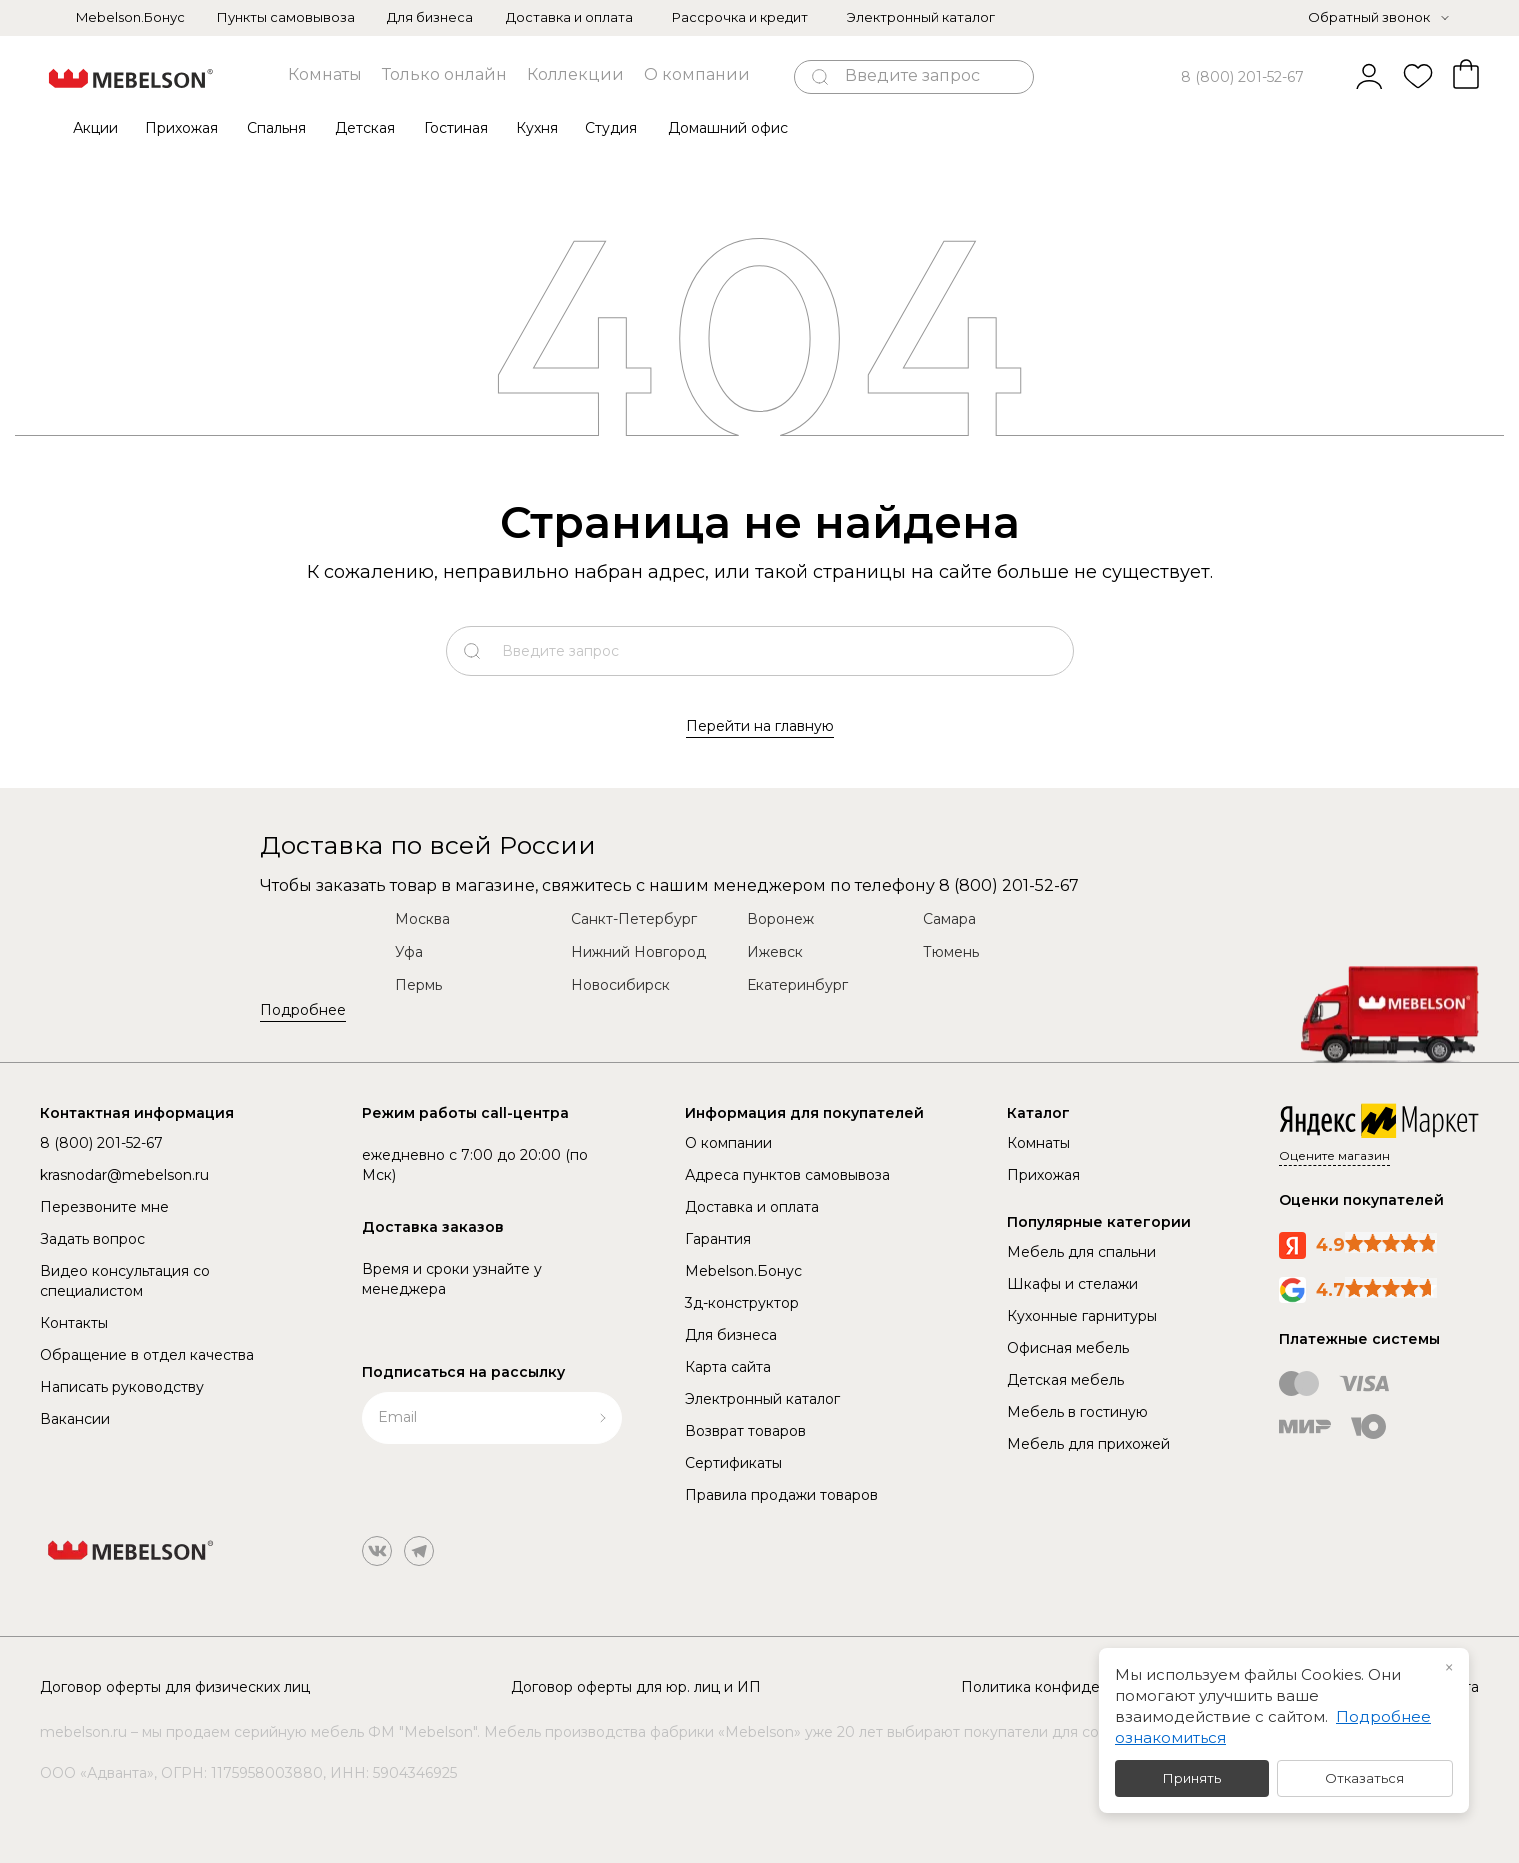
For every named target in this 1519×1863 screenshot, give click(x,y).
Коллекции (575, 74)
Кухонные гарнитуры (1082, 1316)
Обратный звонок (1369, 17)
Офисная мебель (1068, 1348)
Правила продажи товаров (781, 1495)
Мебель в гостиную (1077, 1412)
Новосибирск (620, 985)
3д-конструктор (742, 1303)
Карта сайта (728, 1367)
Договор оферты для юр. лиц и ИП (636, 1687)
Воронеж (780, 919)
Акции (95, 128)
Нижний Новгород (638, 952)
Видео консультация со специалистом (125, 1281)
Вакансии (75, 1419)
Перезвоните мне (104, 1207)
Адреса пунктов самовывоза (787, 1175)
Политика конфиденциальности (1076, 1687)
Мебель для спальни (1081, 1252)
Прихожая (181, 128)
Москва (422, 919)
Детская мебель (1065, 1380)
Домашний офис (728, 128)
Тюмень (951, 952)
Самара (949, 919)
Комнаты (325, 74)
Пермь (418, 985)
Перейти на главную (760, 726)
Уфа (409, 952)
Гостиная (456, 128)
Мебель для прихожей (1088, 1444)
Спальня (276, 128)
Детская (365, 128)
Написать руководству (122, 1387)
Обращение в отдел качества (147, 1355)
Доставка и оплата (569, 17)
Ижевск (775, 952)
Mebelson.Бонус (130, 17)
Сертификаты (733, 1463)
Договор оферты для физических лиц (175, 1687)
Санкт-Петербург (634, 919)
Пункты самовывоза (286, 17)
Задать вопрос (92, 1239)
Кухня (537, 128)
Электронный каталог (921, 17)
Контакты (74, 1323)
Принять (1192, 1778)
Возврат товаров (745, 1431)
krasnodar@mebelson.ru (124, 1175)
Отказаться (1364, 1778)
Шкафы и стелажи (1072, 1284)
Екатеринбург (797, 985)
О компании (697, 74)
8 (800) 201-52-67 (1242, 77)
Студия (611, 128)
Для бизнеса (430, 17)
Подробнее (303, 1010)
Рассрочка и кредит (740, 17)
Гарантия (718, 1239)
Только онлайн (444, 74)
